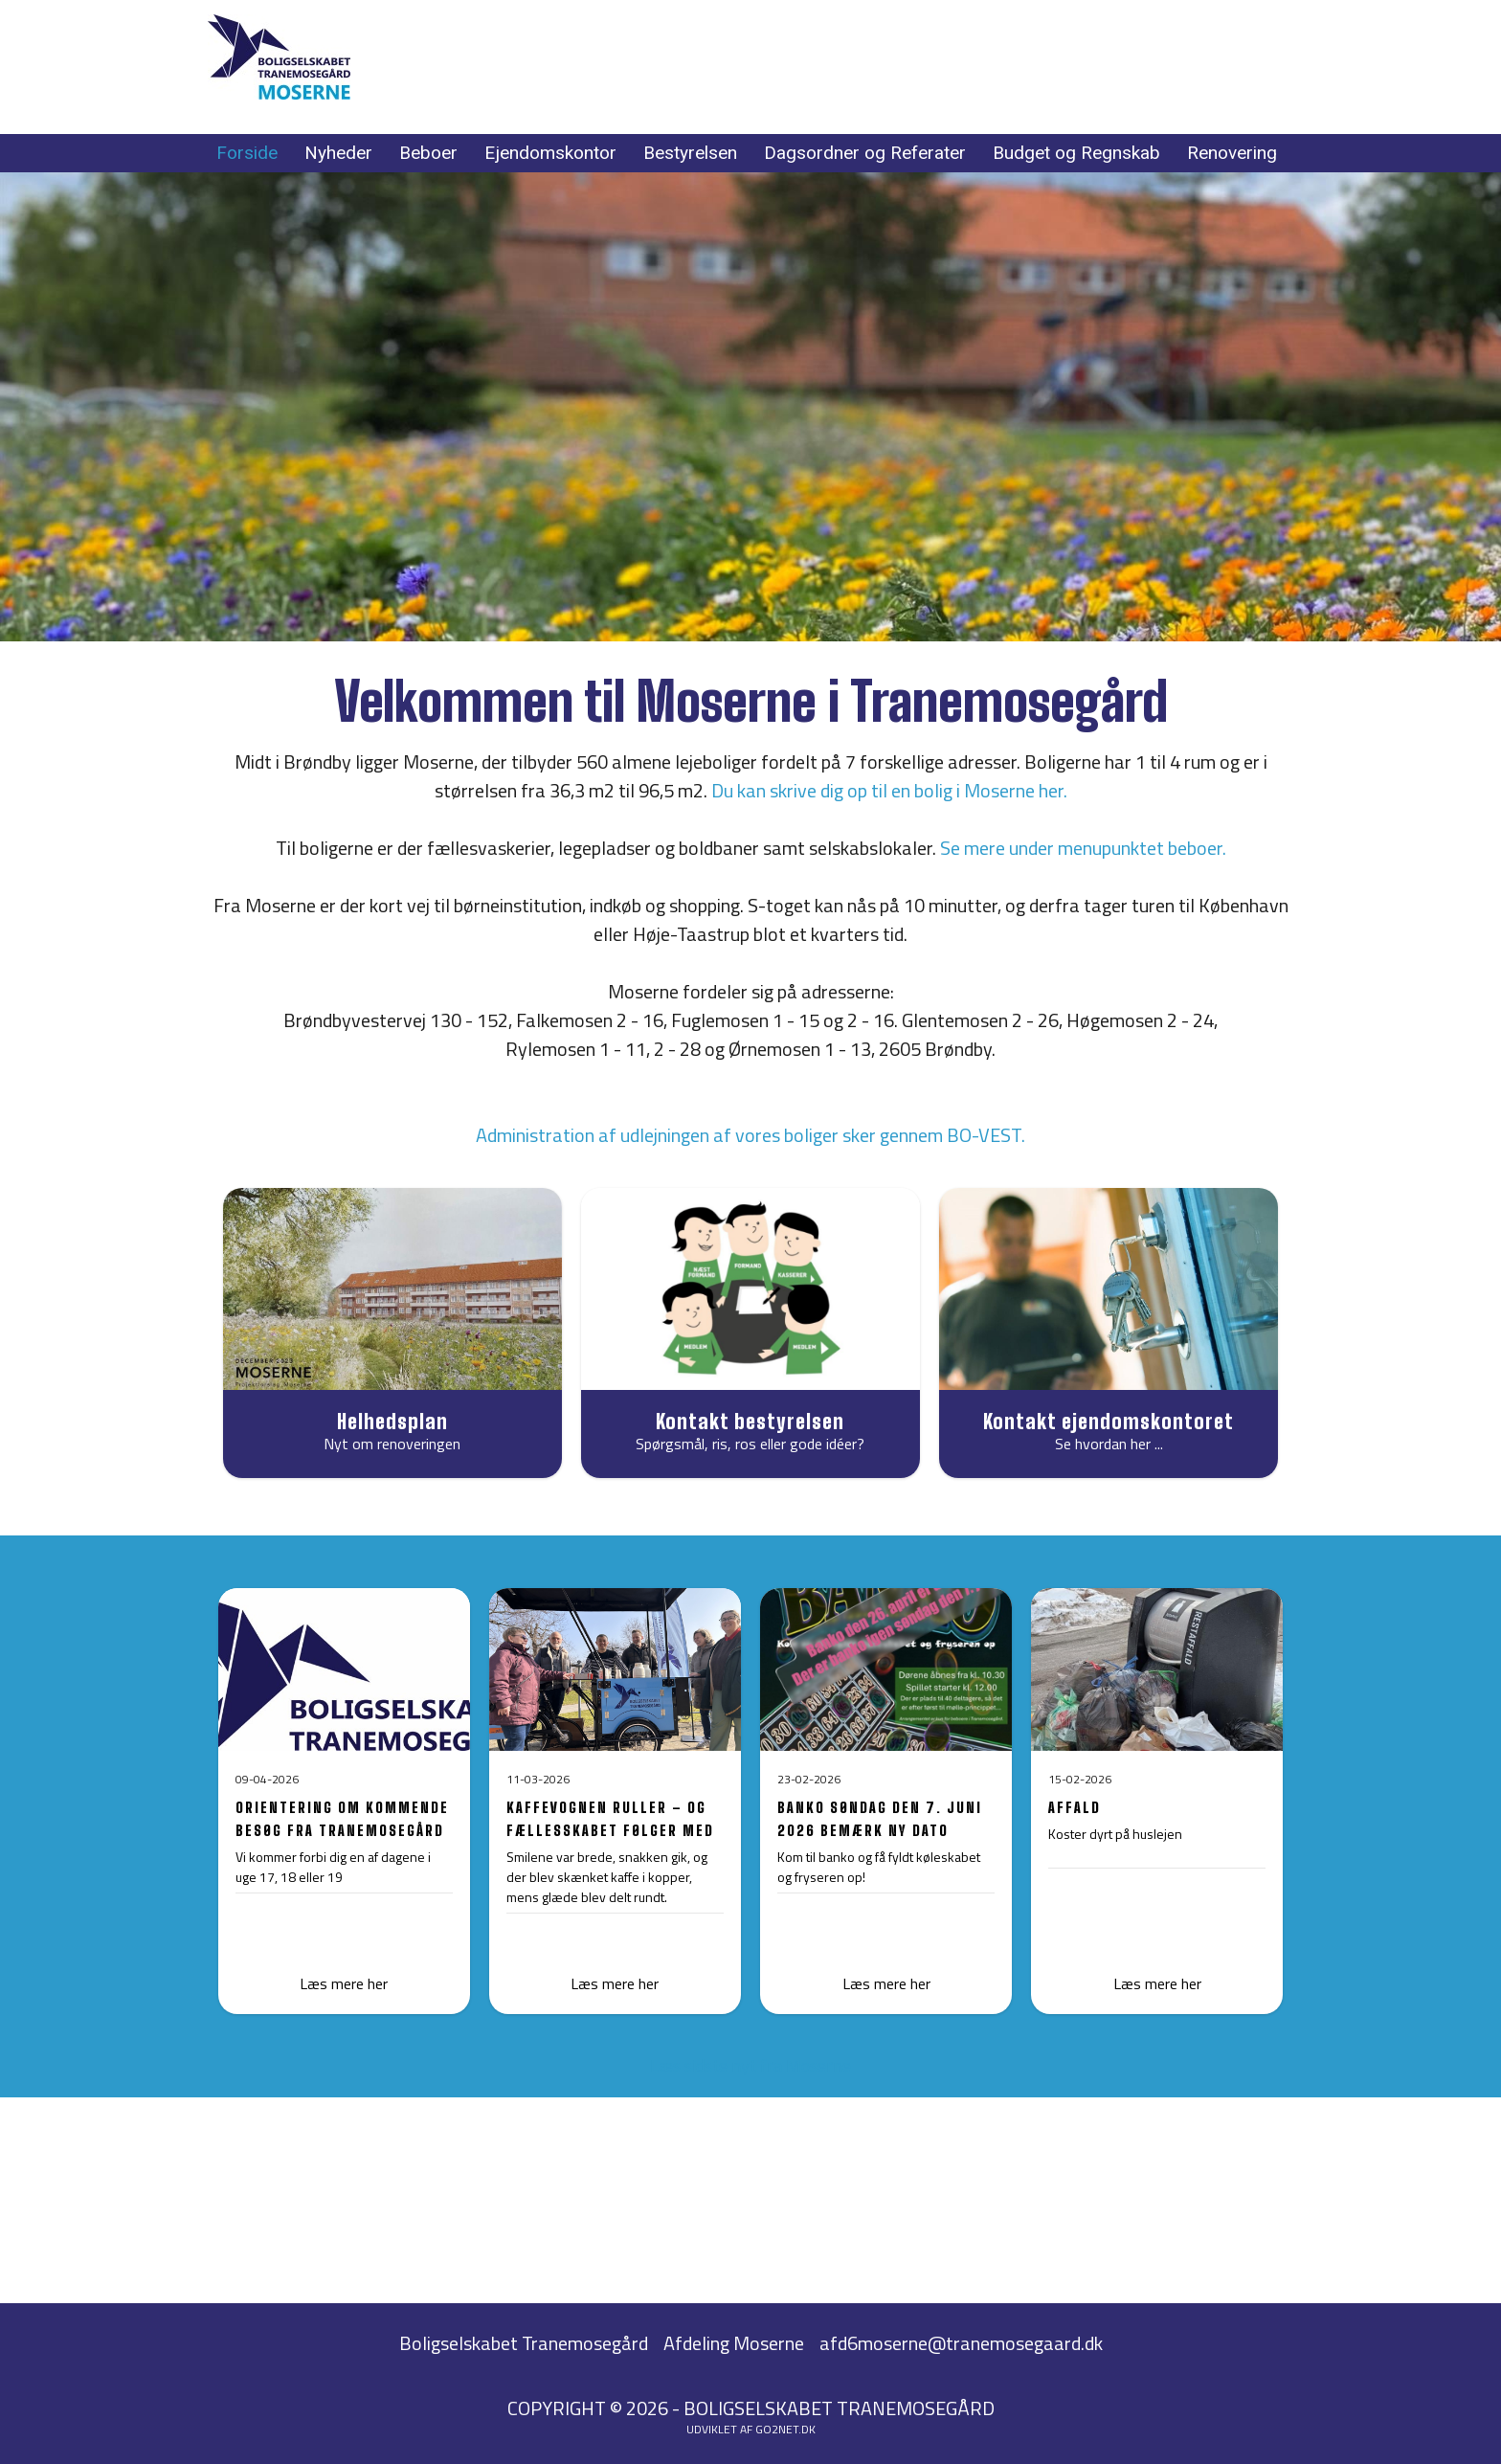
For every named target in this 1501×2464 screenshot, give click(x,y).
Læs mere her (615, 1983)
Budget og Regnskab (1076, 153)
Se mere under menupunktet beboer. (1083, 847)
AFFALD (1074, 1807)
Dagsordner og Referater (865, 153)
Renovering (1232, 153)
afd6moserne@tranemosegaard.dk (961, 2343)
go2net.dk (785, 2429)
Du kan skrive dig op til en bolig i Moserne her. (889, 790)
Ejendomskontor (550, 153)
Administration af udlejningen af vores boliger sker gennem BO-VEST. (750, 1135)
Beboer (428, 153)
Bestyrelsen (690, 153)
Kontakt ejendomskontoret (1108, 1421)
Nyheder (338, 153)
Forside (247, 153)
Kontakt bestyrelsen (750, 1421)
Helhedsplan (392, 1421)
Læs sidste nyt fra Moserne (750, 2065)
